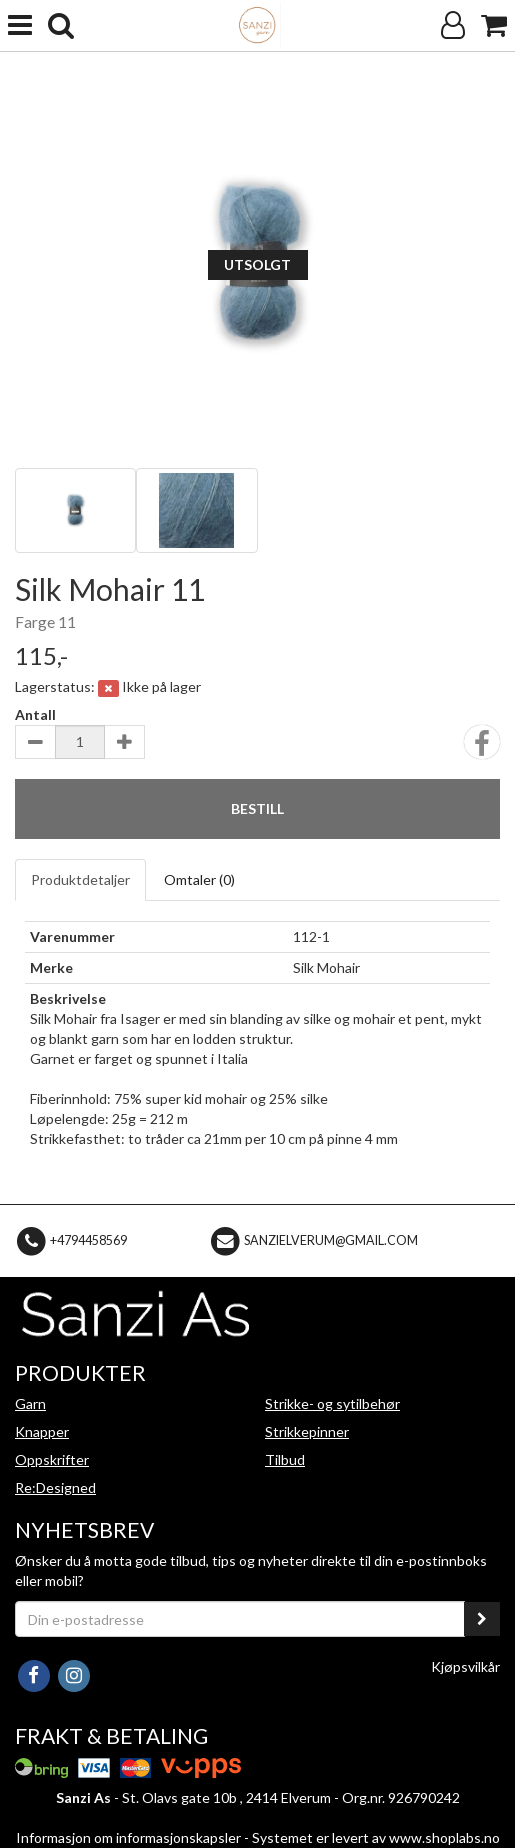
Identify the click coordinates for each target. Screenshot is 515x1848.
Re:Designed (55, 1487)
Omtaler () (199, 879)
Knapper (42, 1431)
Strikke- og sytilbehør (332, 1403)
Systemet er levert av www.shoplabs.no (376, 1837)
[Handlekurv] (494, 25)
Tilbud (285, 1459)
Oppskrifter (52, 1459)
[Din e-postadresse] (240, 1619)
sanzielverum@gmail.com (331, 1239)
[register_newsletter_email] (482, 1619)
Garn (30, 1403)
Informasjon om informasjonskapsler (128, 1837)
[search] (61, 25)
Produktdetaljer (80, 879)
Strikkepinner (307, 1431)
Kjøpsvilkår (465, 1666)
